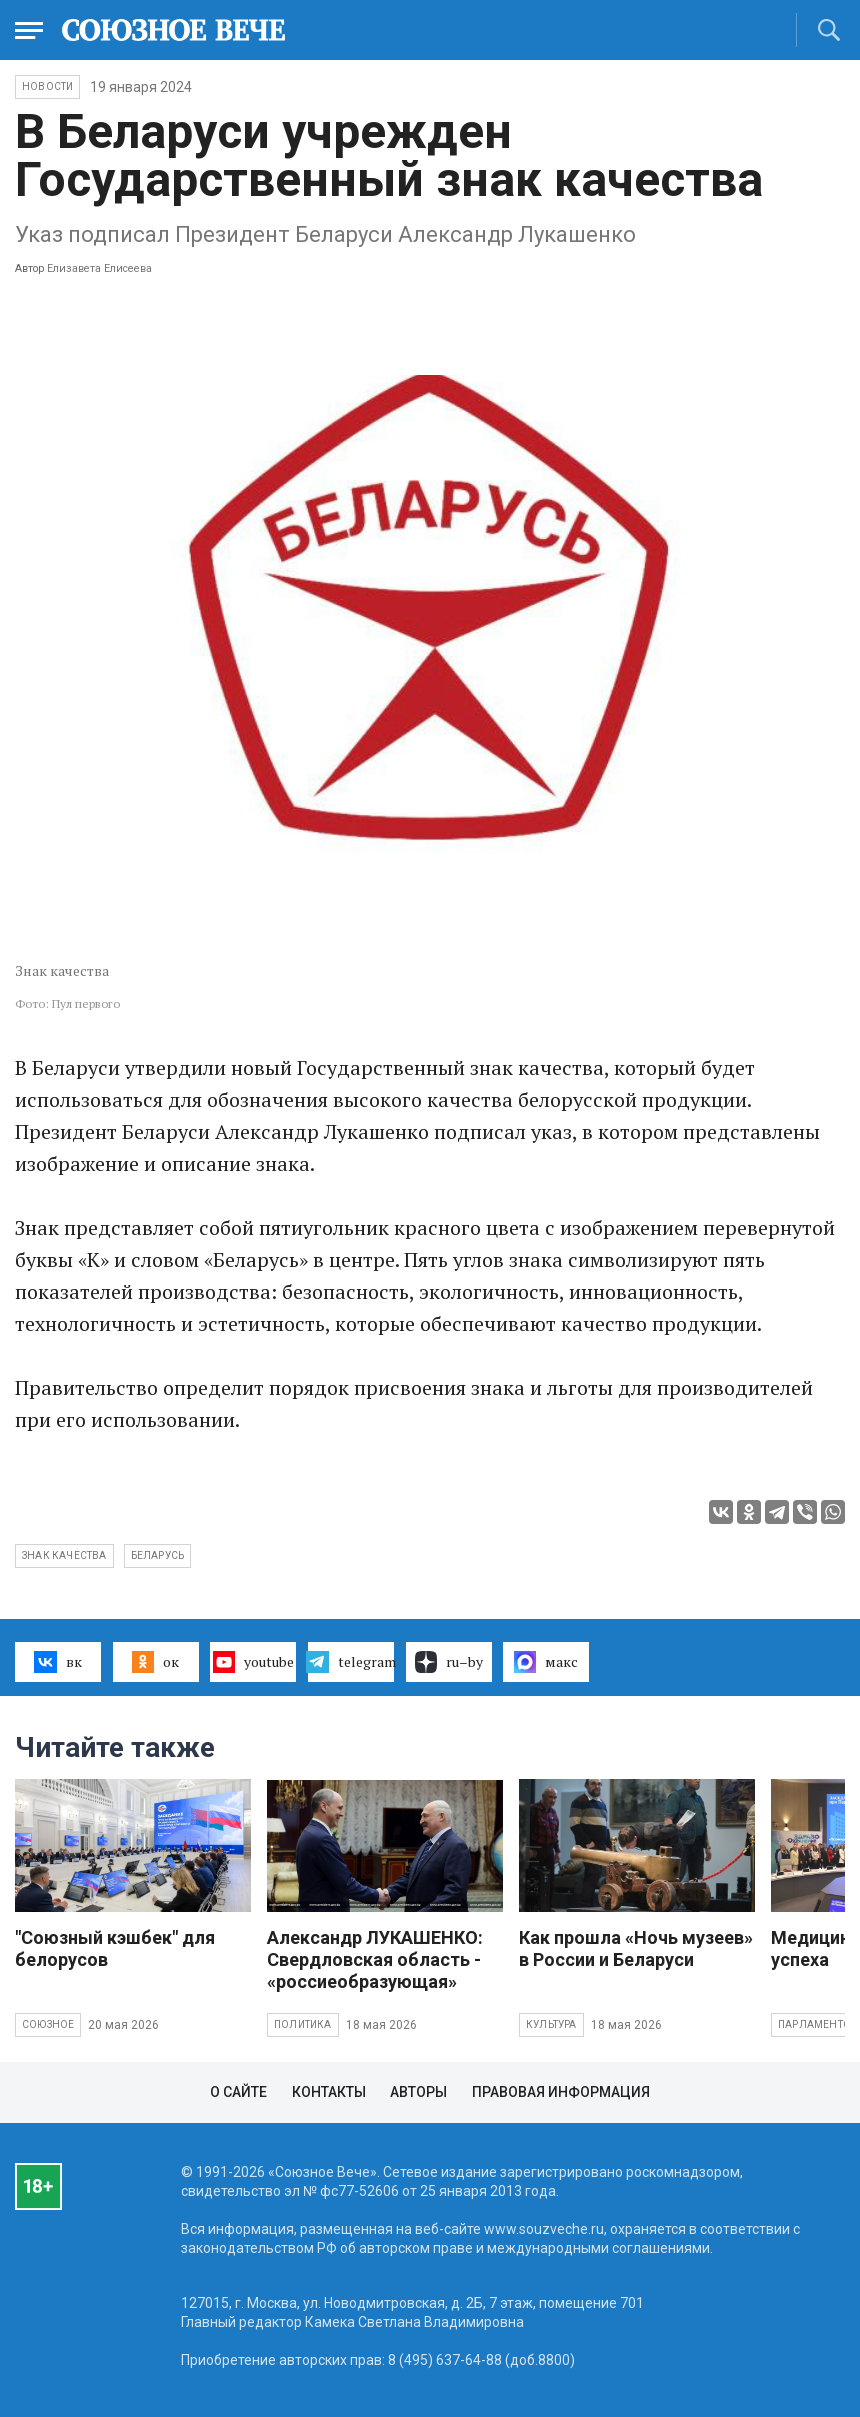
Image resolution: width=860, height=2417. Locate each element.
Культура (551, 2024)
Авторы (418, 2092)
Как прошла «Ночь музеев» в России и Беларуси (636, 1948)
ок (155, 1662)
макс (546, 1662)
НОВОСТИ (47, 86)
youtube (253, 1662)
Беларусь (158, 1555)
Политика (303, 2024)
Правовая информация (561, 2092)
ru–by (449, 1662)
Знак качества (64, 1555)
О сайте (238, 2092)
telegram (351, 1662)
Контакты (329, 2092)
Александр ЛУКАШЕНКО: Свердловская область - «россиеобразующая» (375, 1959)
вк (57, 1662)
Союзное (48, 2024)
